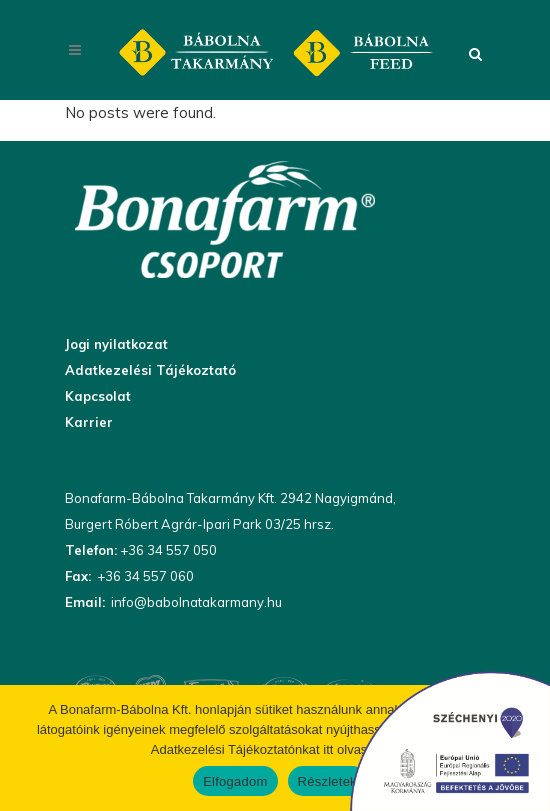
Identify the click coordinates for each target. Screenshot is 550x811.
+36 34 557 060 (144, 576)
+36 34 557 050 (167, 550)
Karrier (89, 422)
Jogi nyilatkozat (116, 344)
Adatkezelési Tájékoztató (150, 370)
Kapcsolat (98, 396)
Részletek (327, 781)
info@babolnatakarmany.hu (195, 602)
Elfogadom (235, 781)
